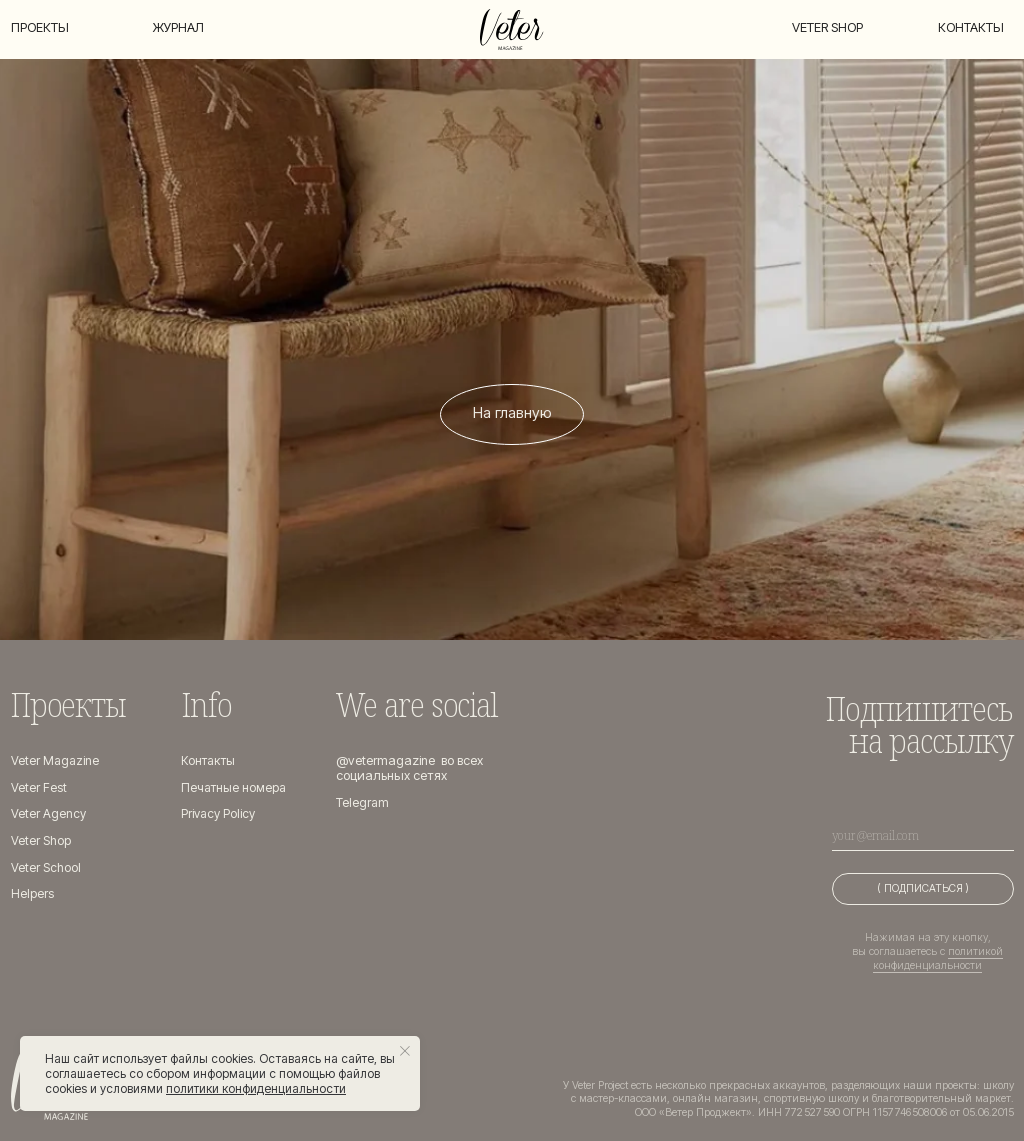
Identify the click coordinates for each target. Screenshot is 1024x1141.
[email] (922, 835)
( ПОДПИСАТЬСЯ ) (923, 888)
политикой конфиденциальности (938, 958)
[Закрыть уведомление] (405, 1051)
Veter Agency (49, 813)
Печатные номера (236, 787)
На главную (512, 413)
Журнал (178, 27)
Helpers (32, 893)
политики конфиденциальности (256, 1088)
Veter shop (827, 27)
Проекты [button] (40, 27)
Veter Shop (41, 840)
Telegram (363, 802)
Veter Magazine (56, 760)
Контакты (971, 27)
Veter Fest (38, 787)
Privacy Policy (220, 813)
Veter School (46, 867)
